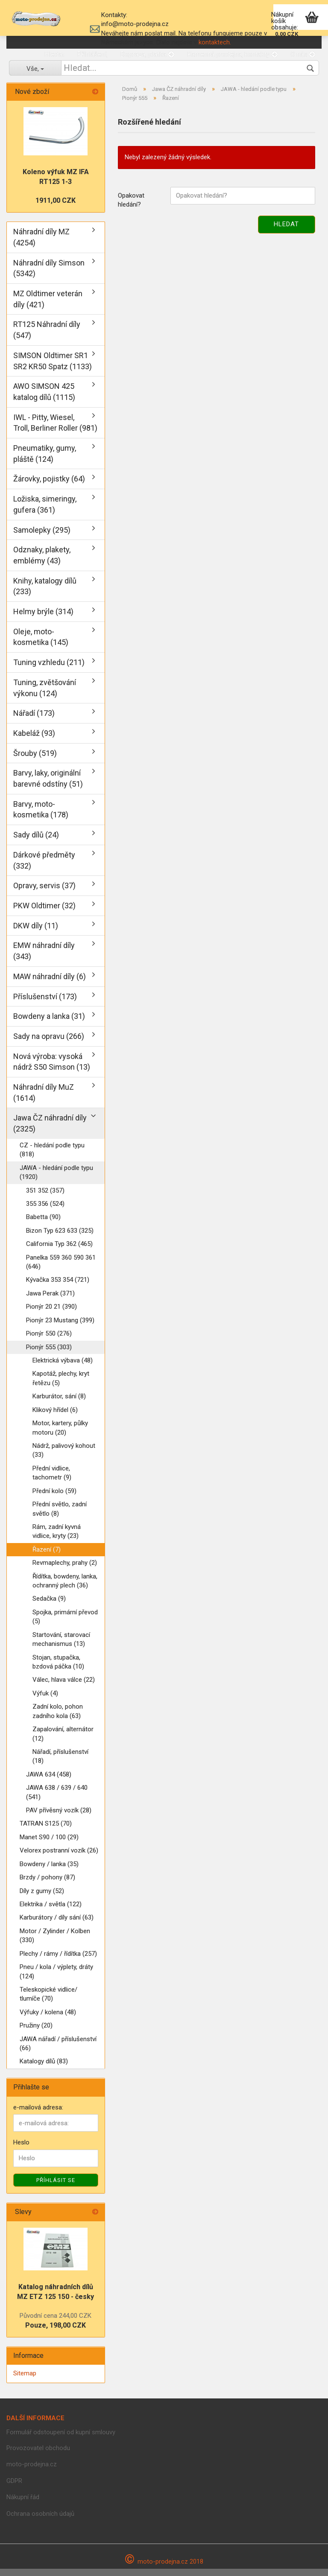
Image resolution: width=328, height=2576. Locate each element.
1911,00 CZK (55, 208)
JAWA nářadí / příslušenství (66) (58, 2050)
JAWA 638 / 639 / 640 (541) (57, 1799)
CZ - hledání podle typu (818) (52, 1156)
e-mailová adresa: (38, 2114)
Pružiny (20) (36, 2032)
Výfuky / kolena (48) (48, 2019)
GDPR (14, 2487)
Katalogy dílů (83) (44, 2068)
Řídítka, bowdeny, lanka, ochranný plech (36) (64, 1587)
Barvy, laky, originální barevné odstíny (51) (48, 786)
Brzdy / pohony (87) (47, 1884)
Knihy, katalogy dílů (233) (44, 593)
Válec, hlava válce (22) (63, 1687)
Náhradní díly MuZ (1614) (43, 1100)
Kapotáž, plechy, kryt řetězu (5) (60, 1385)
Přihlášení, (92, 54)
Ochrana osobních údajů (40, 2520)
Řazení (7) (46, 1556)
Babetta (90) (43, 1224)
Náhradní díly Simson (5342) (49, 275)
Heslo (21, 2149)
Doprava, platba (147, 54)
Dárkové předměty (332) (44, 867)
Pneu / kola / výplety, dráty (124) (56, 1978)
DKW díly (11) (35, 932)
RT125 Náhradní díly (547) (46, 337)
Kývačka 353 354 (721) (57, 1287)
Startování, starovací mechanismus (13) (61, 1646)
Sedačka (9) (49, 1606)
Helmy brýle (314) (43, 618)
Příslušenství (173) (45, 1003)
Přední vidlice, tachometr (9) (51, 1479)
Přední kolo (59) (54, 1498)
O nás (302, 54)
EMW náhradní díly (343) (44, 958)
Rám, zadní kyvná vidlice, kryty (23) (56, 1538)
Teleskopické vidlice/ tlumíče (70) (48, 2001)
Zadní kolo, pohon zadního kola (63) (57, 1718)
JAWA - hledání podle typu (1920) (56, 1179)
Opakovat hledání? (131, 206)
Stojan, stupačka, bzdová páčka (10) (58, 1668)
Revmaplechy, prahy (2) (64, 1570)
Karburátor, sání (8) (59, 1403)
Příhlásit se (55, 2187)
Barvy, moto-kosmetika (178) (40, 816)
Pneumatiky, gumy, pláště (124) (44, 460)
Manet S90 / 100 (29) (49, 1844)
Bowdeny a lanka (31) (49, 1023)
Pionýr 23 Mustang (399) (60, 1327)
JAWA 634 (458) (48, 1781)
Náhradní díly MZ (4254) (41, 244)
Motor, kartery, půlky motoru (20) (60, 1435)
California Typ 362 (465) (59, 1251)
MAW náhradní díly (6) (49, 983)
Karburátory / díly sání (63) (57, 1924)
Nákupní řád (22, 2504)
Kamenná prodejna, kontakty (232, 54)
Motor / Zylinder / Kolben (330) (55, 1942)
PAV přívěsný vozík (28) (58, 1817)
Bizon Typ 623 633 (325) (60, 1237)
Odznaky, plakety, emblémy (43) (41, 562)
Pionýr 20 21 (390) (51, 1314)
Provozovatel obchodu (38, 2455)
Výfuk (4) (45, 1700)
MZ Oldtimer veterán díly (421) (47, 306)
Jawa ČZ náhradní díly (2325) (50, 1130)
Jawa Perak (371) (50, 1300)
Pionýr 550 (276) (49, 1341)
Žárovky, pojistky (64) (49, 485)
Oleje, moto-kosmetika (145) (40, 644)
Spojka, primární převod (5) (65, 1623)
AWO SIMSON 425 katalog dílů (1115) (44, 399)
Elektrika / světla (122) (51, 1911)
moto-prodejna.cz (31, 2471)
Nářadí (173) (34, 720)
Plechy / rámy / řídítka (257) (58, 1960)
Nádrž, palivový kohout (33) (63, 1457)
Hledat (54, 54)
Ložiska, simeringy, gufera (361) (44, 512)
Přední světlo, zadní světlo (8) (59, 1516)
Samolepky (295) (41, 536)
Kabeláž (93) (34, 739)
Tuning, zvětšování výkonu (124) (44, 695)
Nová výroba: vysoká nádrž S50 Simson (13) (51, 1069)
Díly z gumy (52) (42, 1898)
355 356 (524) (45, 1210)
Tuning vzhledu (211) (49, 669)
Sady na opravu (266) (48, 1043)
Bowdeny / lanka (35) (49, 1871)
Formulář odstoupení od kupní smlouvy (60, 2439)
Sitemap (24, 2380)
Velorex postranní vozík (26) (59, 1857)
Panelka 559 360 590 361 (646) (61, 1268)
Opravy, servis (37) (44, 892)
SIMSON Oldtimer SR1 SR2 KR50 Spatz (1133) (52, 368)
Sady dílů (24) (36, 841)
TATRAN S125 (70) (46, 1831)
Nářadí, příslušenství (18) (60, 1763)
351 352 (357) (45, 1197)
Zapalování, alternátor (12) (63, 1741)
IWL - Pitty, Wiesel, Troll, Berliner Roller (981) (55, 430)
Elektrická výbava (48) (62, 1367)
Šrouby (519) (35, 760)
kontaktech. (215, 42)
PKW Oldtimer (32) (44, 912)
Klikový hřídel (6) (55, 1417)
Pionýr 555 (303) (49, 1354)
